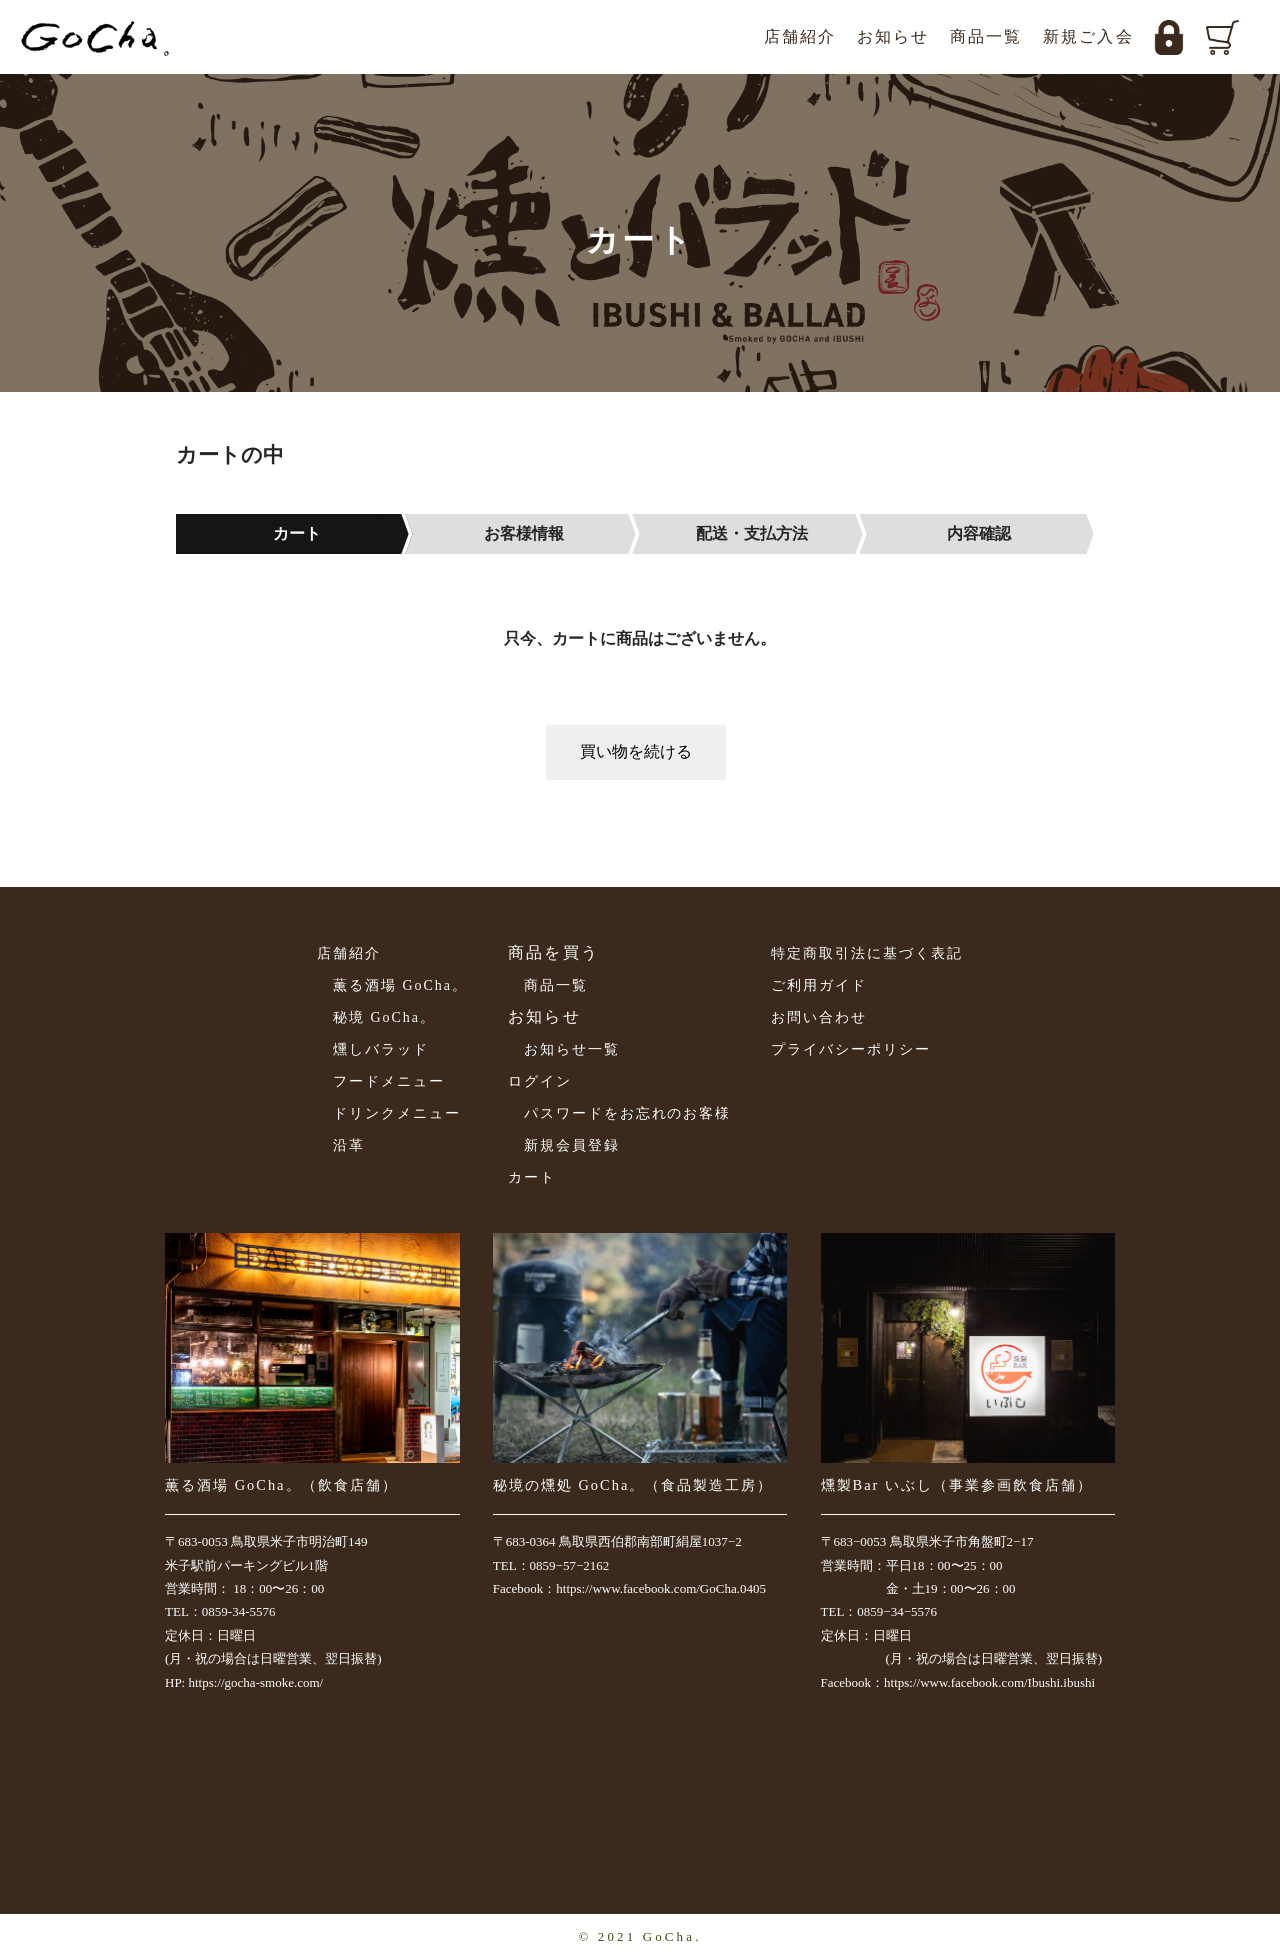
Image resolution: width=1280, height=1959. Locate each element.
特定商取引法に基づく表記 (867, 953)
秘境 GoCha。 (384, 1017)
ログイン (540, 1081)
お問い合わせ (819, 1017)
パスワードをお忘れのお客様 (627, 1113)
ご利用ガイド (819, 985)
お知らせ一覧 (572, 1049)
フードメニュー (389, 1081)
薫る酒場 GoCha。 (400, 985)
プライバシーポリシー (851, 1049)
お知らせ (893, 36)
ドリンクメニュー (397, 1113)
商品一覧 (986, 36)
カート (532, 1177)
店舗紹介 (800, 36)
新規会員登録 (572, 1145)
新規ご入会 (1088, 36)
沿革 (349, 1145)
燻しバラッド (381, 1049)
